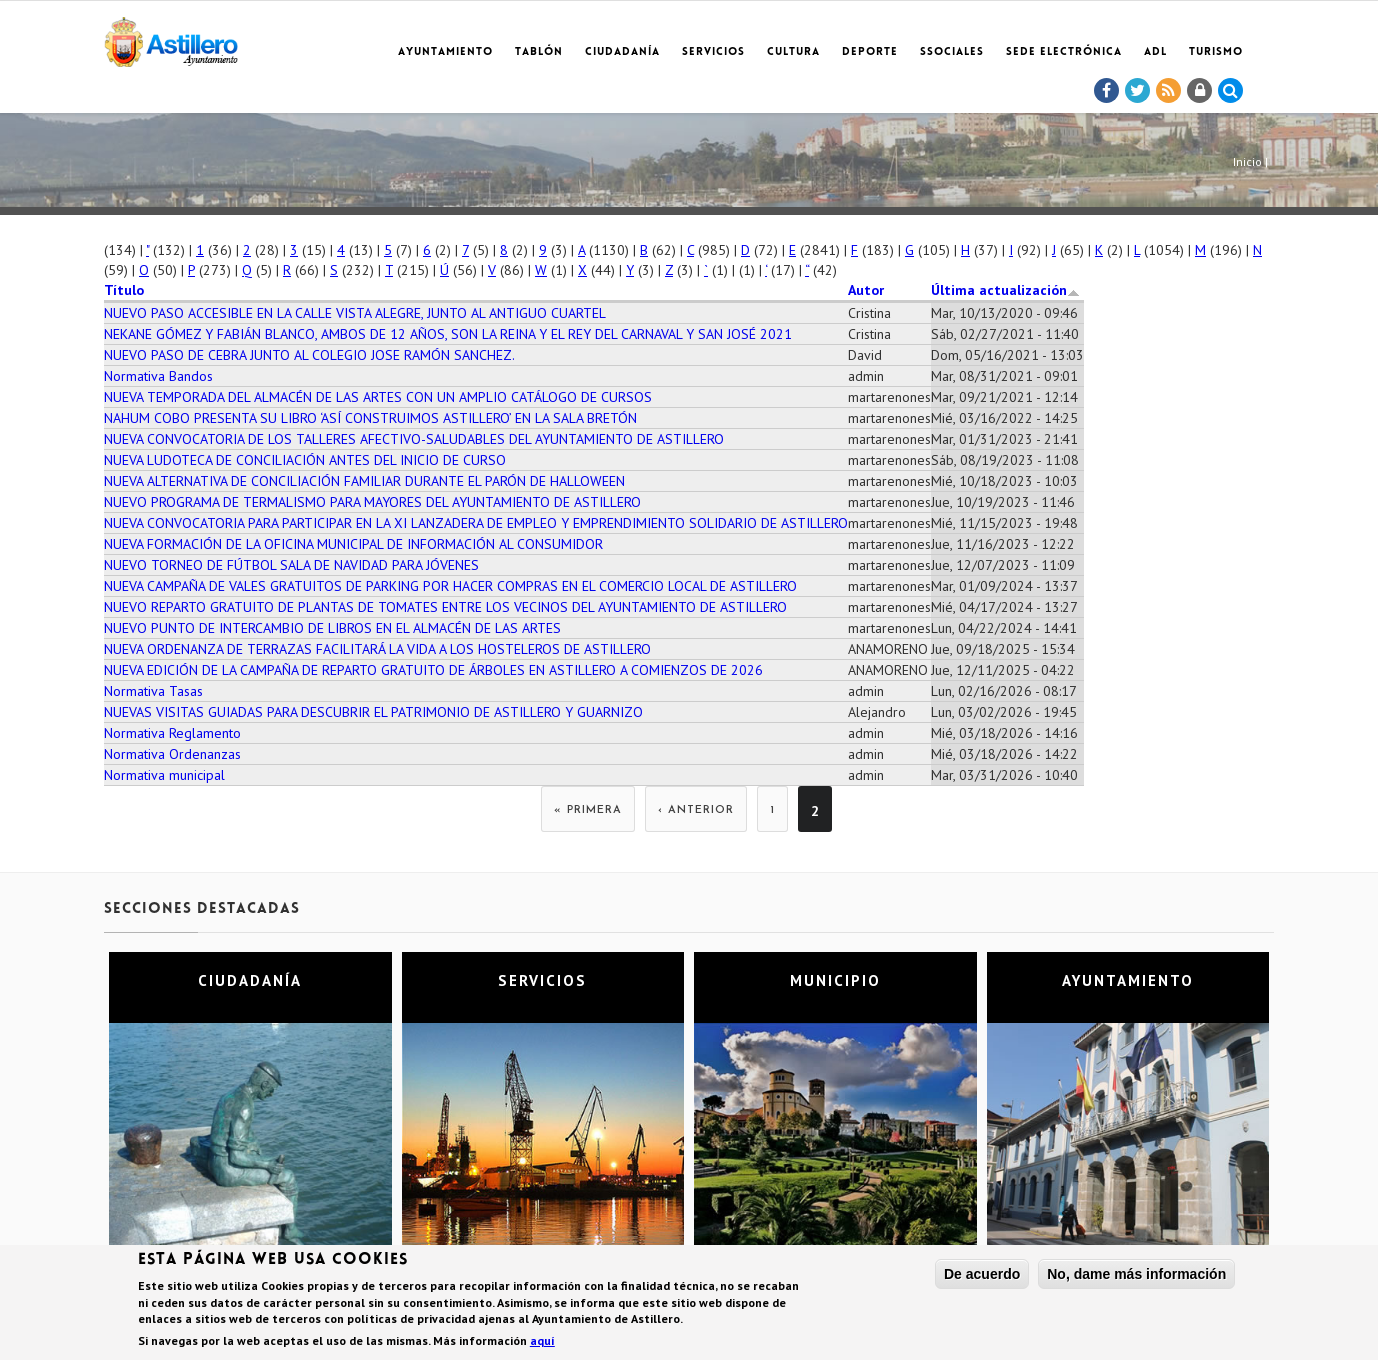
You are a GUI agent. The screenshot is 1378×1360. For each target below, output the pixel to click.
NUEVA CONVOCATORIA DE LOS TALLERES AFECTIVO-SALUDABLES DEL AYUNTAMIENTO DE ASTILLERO (414, 439)
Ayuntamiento (445, 52)
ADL (1155, 52)
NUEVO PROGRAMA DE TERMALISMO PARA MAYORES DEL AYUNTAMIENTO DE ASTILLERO (372, 502)
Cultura (793, 52)
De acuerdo (982, 1276)
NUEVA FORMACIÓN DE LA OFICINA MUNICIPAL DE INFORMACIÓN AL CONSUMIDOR (353, 544)
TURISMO (1216, 52)
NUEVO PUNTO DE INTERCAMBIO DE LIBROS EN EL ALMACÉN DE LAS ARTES (332, 628)
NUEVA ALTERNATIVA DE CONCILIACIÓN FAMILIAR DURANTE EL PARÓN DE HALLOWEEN (364, 481)
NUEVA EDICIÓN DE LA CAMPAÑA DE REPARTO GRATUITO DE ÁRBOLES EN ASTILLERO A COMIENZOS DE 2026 (433, 670)
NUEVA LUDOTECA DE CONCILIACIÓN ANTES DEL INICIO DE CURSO (305, 460)
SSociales (952, 52)
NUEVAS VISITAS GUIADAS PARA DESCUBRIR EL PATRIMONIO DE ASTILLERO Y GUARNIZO (373, 712)
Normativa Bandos (158, 376)
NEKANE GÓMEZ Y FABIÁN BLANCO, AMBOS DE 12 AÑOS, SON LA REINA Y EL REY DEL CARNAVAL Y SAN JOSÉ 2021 (448, 334)
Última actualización (1005, 290)
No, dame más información (1136, 1276)
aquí (542, 1341)
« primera (588, 810)
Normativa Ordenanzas (172, 754)
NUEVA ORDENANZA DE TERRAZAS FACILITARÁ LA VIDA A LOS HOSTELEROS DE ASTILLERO (377, 649)
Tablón (539, 52)
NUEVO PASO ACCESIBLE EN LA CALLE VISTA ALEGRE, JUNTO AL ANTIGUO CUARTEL (355, 313)
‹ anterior (696, 810)
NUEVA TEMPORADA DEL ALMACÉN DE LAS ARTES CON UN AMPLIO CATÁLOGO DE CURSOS (378, 397)
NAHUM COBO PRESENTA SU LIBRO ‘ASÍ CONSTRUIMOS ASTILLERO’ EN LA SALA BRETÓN (370, 418)
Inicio (1247, 161)
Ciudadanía (622, 52)
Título (124, 290)
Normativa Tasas (153, 691)
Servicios (713, 52)
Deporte (870, 52)
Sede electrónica (1064, 52)
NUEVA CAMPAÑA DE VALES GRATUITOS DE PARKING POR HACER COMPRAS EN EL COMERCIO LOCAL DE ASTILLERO (450, 586)
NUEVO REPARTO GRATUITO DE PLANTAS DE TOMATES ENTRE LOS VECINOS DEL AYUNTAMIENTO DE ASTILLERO (445, 607)
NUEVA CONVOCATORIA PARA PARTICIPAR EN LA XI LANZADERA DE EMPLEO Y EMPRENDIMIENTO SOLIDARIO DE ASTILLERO (476, 523)
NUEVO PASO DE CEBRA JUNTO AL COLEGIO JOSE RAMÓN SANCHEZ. (309, 355)
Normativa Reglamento (172, 733)
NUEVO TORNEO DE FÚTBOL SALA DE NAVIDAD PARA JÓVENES (291, 565)
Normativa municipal (164, 775)
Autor (866, 290)
